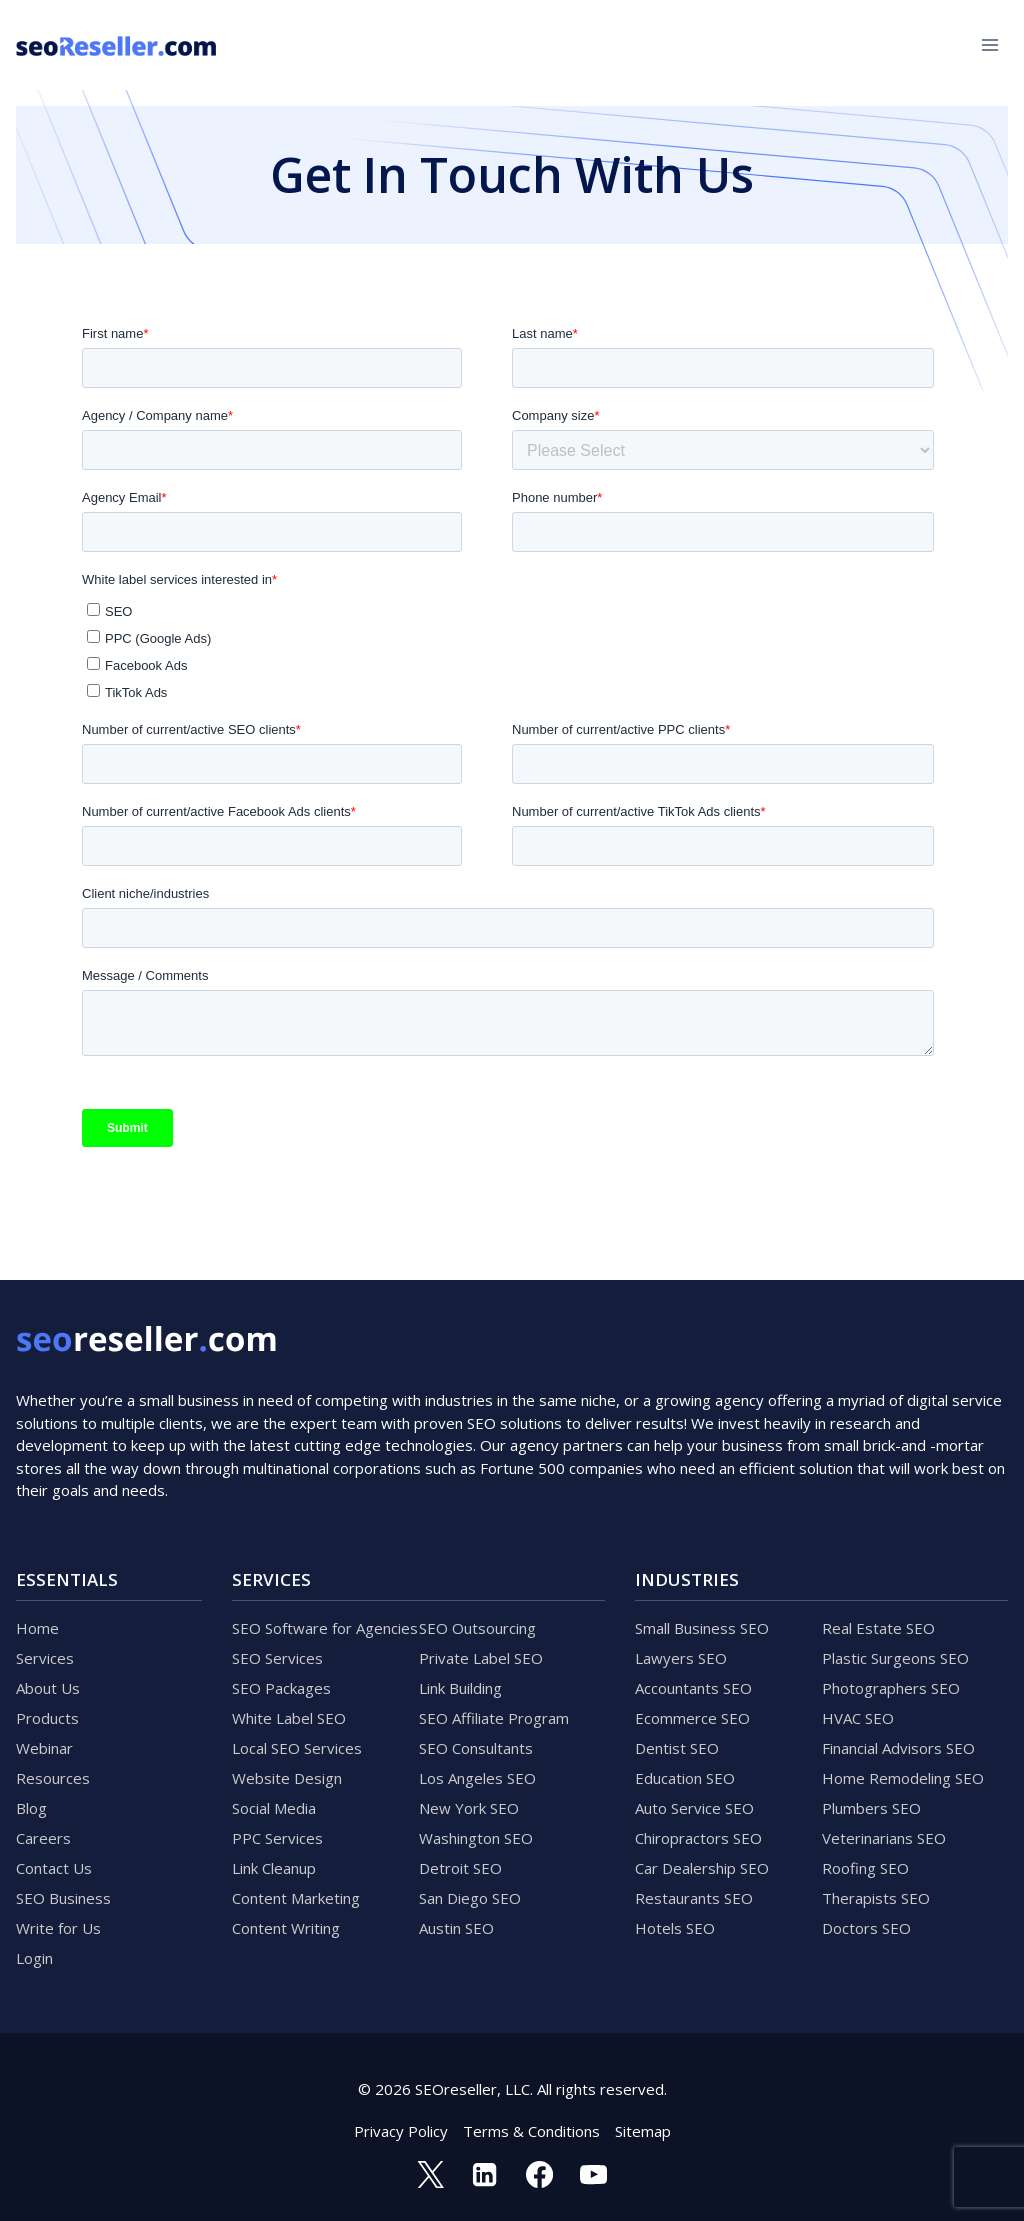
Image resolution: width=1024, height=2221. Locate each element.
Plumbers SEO (871, 1808)
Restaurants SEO (694, 1898)
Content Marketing (296, 1898)
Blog (31, 1808)
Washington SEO (476, 1838)
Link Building (460, 1688)
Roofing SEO (865, 1868)
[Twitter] (430, 2174)
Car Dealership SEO (702, 1868)
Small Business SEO (702, 1628)
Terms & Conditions (531, 2131)
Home (37, 1628)
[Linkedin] (485, 2174)
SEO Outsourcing (477, 1628)
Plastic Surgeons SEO (895, 1658)
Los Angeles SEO (477, 1778)
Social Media (274, 1808)
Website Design (287, 1778)
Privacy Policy (401, 2131)
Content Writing (286, 1928)
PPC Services (277, 1838)
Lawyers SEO (681, 1658)
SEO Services (277, 1658)
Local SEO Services (297, 1748)
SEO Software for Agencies (325, 1628)
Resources (53, 1778)
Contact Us (54, 1868)
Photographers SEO (891, 1688)
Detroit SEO (460, 1868)
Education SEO (685, 1778)
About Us (48, 1688)
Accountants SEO (693, 1688)
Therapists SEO (876, 1898)
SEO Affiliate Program (494, 1718)
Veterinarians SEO (884, 1838)
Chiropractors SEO (698, 1838)
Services (45, 1658)
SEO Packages (281, 1688)
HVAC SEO (858, 1718)
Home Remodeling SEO (903, 1778)
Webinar (44, 1748)
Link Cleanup (274, 1868)
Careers (43, 1838)
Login (34, 1958)
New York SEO (469, 1808)
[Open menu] (989, 44)
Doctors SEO (866, 1928)
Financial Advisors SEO (898, 1748)
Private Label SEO (481, 1658)
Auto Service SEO (694, 1808)
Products (47, 1718)
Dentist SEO (677, 1748)
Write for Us (58, 1928)
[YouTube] (593, 2174)
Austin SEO (456, 1928)
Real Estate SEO (878, 1628)
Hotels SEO (675, 1928)
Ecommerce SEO (692, 1718)
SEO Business (63, 1898)
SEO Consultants (476, 1748)
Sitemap (643, 2131)
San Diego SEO (470, 1898)
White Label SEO (289, 1718)
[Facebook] (539, 2174)
